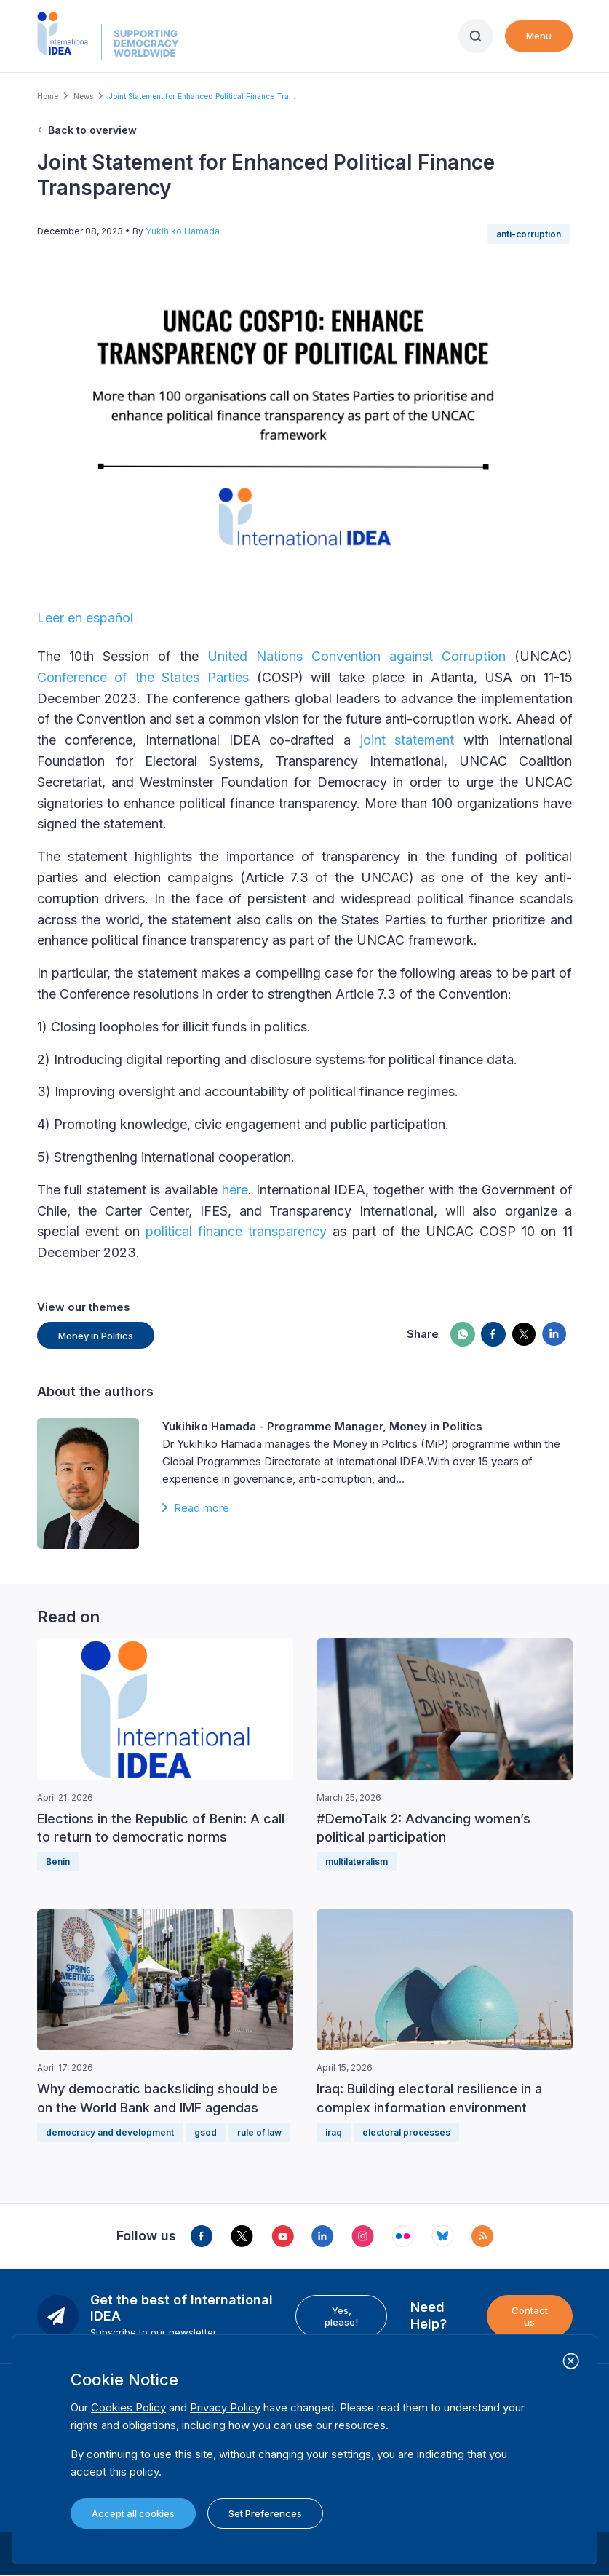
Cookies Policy (128, 2407)
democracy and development (110, 2132)
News (83, 96)
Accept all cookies (133, 2513)
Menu (539, 35)
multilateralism (356, 1861)
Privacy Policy (225, 2407)
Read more (201, 1508)
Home (47, 96)
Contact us (530, 2316)
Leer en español (85, 617)
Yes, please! (341, 2316)
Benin (58, 1861)
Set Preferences (265, 2513)
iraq (333, 2132)
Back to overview (92, 130)
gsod (205, 2132)
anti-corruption (528, 234)
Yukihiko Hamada (183, 231)
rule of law (259, 2132)
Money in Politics (95, 1335)
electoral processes (406, 2132)
